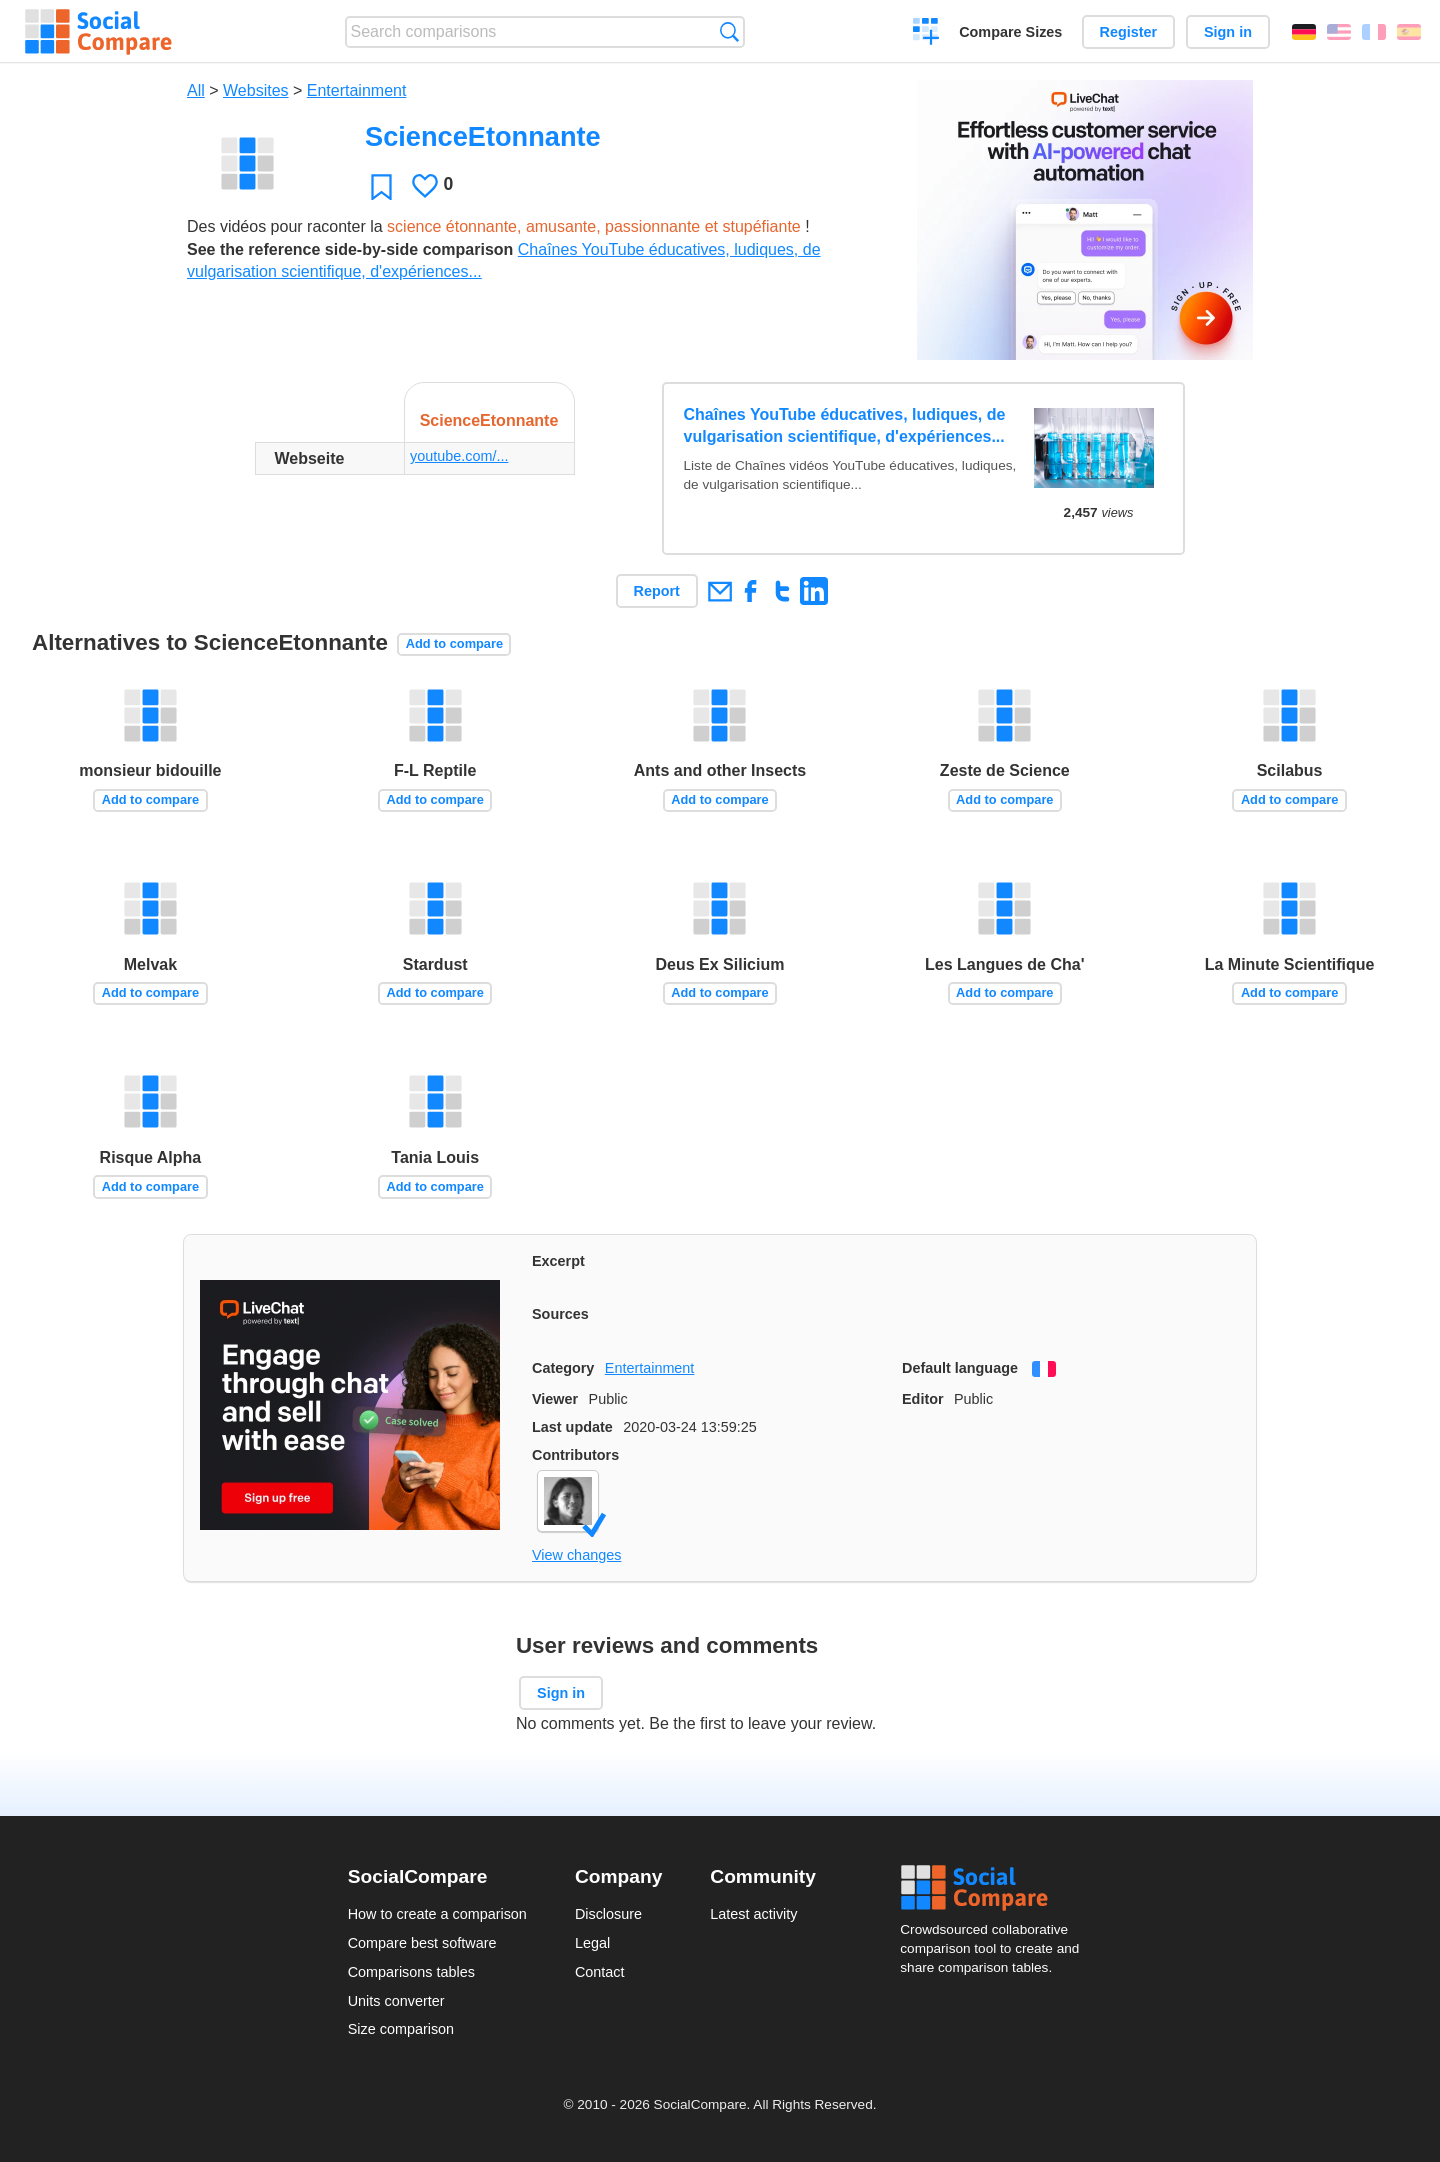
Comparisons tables (411, 1972)
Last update (572, 1427)
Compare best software (422, 1943)
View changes (576, 1555)
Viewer (555, 1399)
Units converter (396, 2001)
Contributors (575, 1455)
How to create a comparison (437, 1914)
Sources (560, 1314)
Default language (960, 1368)
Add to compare (454, 643)
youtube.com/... (459, 456)
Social (996, 1888)
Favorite (381, 186)
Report (657, 591)
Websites (256, 90)
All (196, 90)
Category (563, 1368)
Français (1374, 32)
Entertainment (357, 90)
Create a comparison (926, 34)
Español (1409, 32)
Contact (600, 1972)
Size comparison (401, 2029)
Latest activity (753, 1914)
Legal (592, 1943)
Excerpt (558, 1261)
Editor (923, 1399)
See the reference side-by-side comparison (350, 249)
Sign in (1228, 32)
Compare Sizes (1010, 32)
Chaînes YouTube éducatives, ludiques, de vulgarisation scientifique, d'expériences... (845, 425)
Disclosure (608, 1914)
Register (1129, 32)
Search (729, 31)
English (1339, 32)
